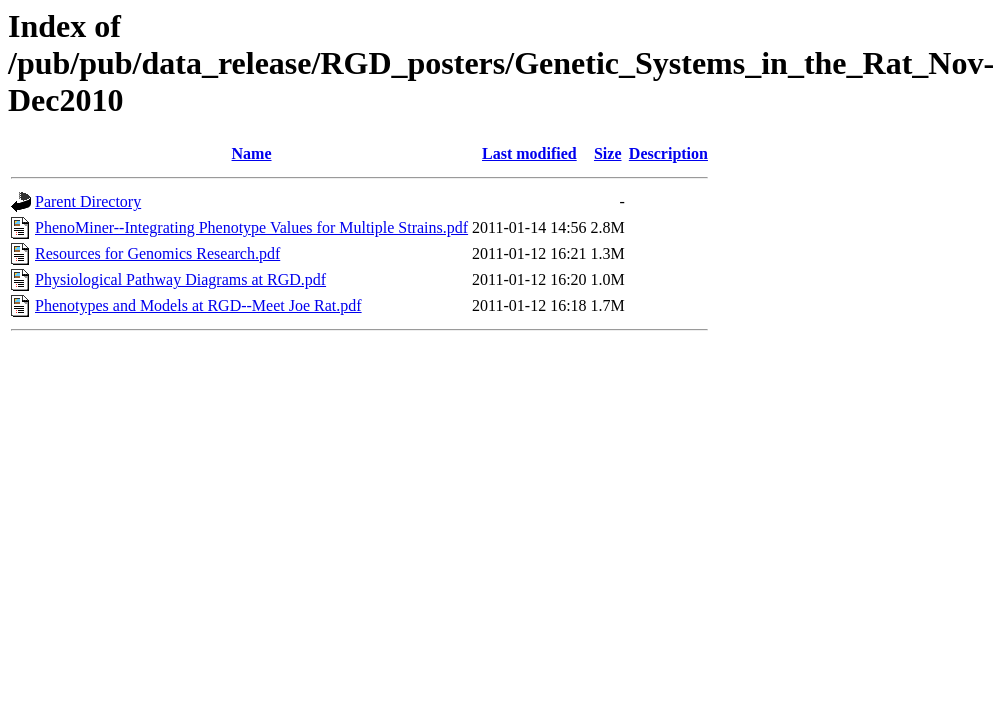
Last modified (529, 153)
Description (668, 153)
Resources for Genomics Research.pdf (157, 253)
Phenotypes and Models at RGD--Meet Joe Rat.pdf (198, 305)
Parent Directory (88, 201)
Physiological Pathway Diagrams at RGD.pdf (180, 279)
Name (252, 153)
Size (608, 153)
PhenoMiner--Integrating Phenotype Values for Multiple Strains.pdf (251, 227)
